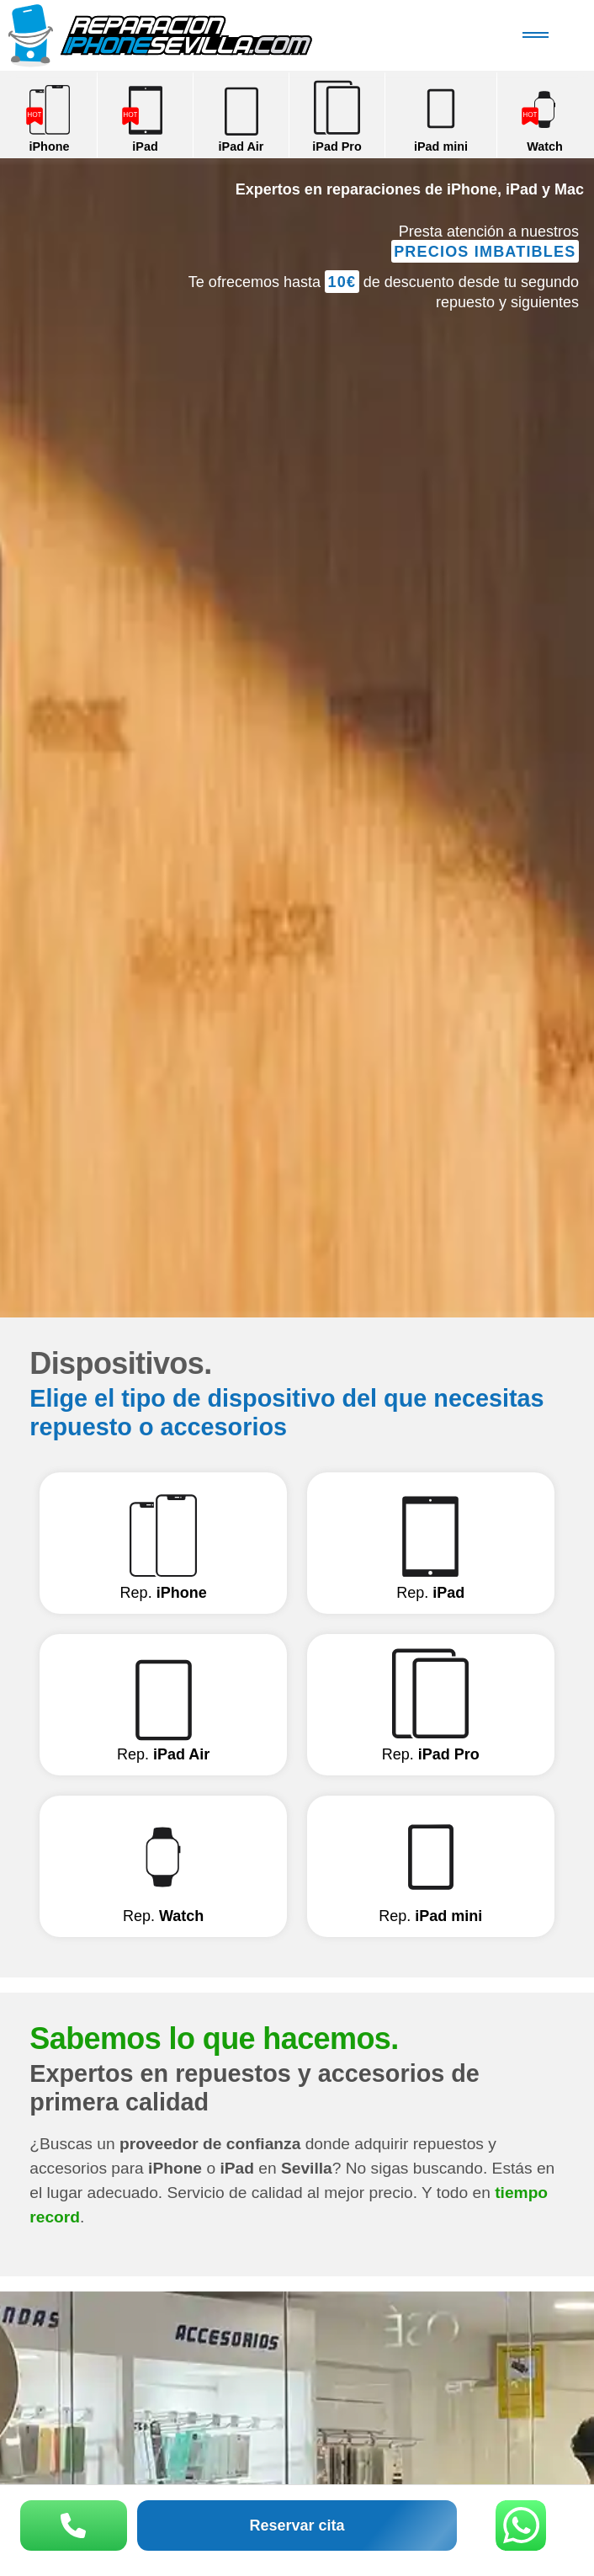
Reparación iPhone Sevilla (190, 35)
